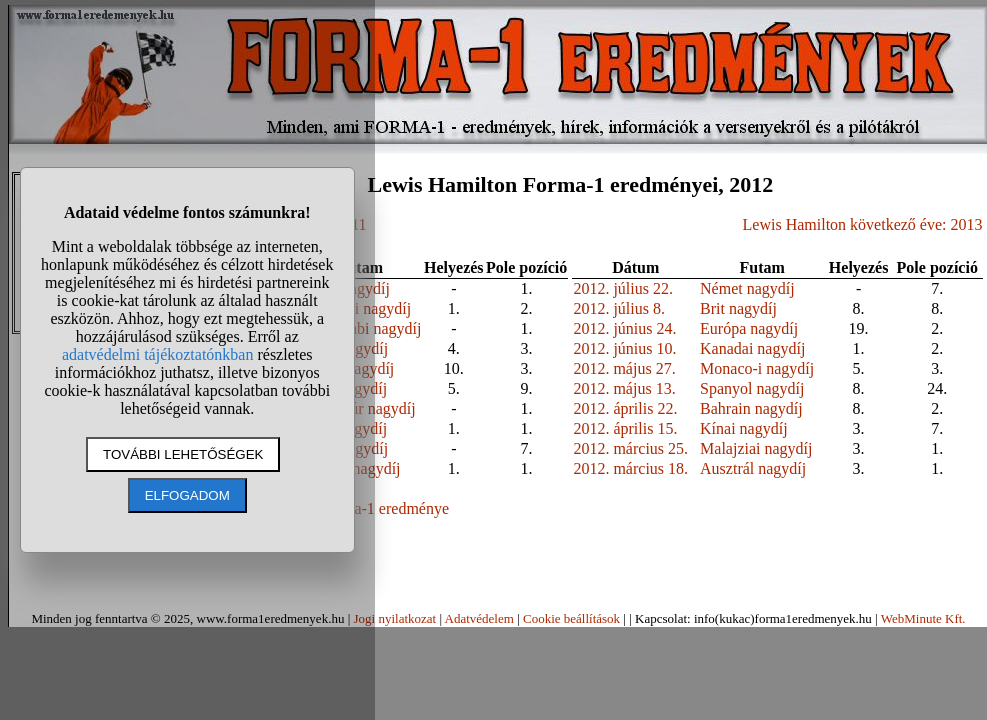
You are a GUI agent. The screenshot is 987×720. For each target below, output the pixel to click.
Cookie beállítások (571, 618)
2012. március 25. (630, 448)
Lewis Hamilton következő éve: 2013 (863, 224)
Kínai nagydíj (744, 428)
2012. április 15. (625, 428)
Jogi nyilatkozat (394, 618)
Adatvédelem (479, 618)
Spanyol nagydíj (752, 388)
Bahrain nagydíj (751, 408)
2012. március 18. (630, 468)
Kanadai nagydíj (752, 348)
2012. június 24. (624, 328)
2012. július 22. (623, 288)
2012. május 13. (624, 388)
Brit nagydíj (738, 308)
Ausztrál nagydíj (753, 468)
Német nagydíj (747, 288)
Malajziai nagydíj (756, 448)
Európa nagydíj (749, 328)
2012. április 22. (625, 408)
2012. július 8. (619, 308)
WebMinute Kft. (923, 618)
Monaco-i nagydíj (757, 368)
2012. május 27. (624, 368)
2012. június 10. (624, 348)
